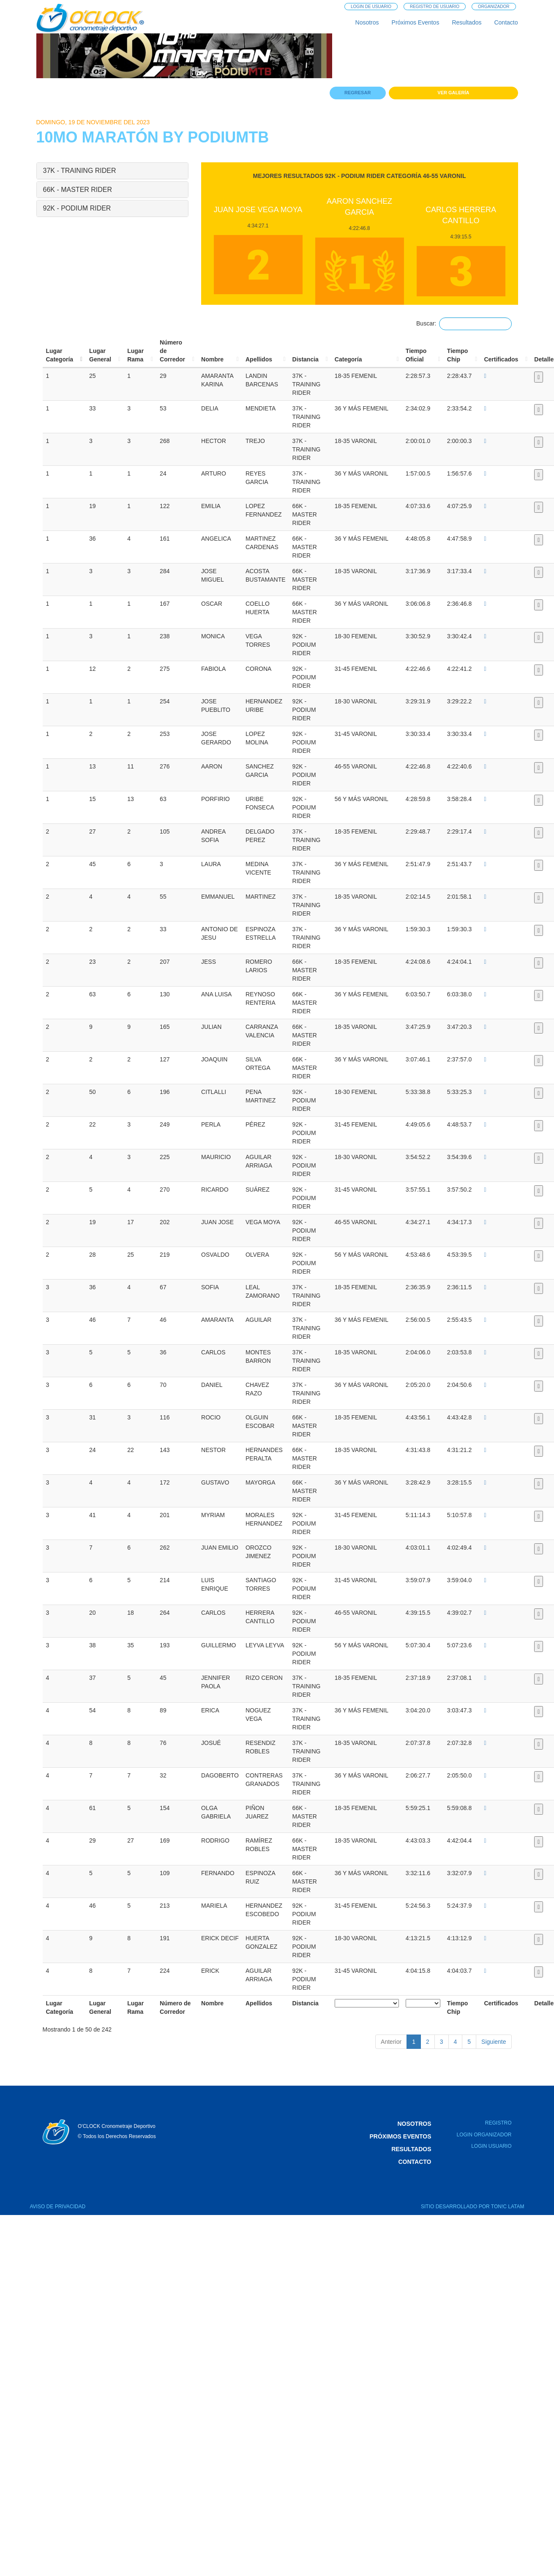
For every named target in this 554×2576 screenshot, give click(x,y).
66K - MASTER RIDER (77, 189)
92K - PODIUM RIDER (77, 208)
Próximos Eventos (415, 22)
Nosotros (367, 22)
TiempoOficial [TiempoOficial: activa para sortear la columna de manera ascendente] (416, 355)
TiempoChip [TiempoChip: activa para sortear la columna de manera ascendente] (457, 355)
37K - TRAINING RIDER (79, 170)
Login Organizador (483, 2135)
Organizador (493, 6)
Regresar (357, 92)
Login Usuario (491, 2146)
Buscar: (463, 323)
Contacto (506, 22)
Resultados (466, 22)
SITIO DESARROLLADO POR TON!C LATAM (472, 2207)
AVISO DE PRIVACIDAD (58, 2207)
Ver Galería (453, 92)
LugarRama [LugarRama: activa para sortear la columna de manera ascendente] (135, 355)
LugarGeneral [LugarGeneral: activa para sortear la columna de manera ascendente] (100, 355)
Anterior (391, 2041)
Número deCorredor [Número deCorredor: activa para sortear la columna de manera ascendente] (172, 351)
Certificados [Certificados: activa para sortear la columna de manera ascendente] (501, 359)
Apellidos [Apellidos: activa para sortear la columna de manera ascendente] (259, 359)
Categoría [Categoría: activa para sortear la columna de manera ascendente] (348, 359)
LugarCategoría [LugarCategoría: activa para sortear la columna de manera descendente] (60, 355)
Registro (498, 2123)
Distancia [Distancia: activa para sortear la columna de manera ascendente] (305, 359)
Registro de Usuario (434, 6)
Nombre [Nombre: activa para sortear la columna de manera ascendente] (212, 359)
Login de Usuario (371, 6)
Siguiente (493, 2041)
